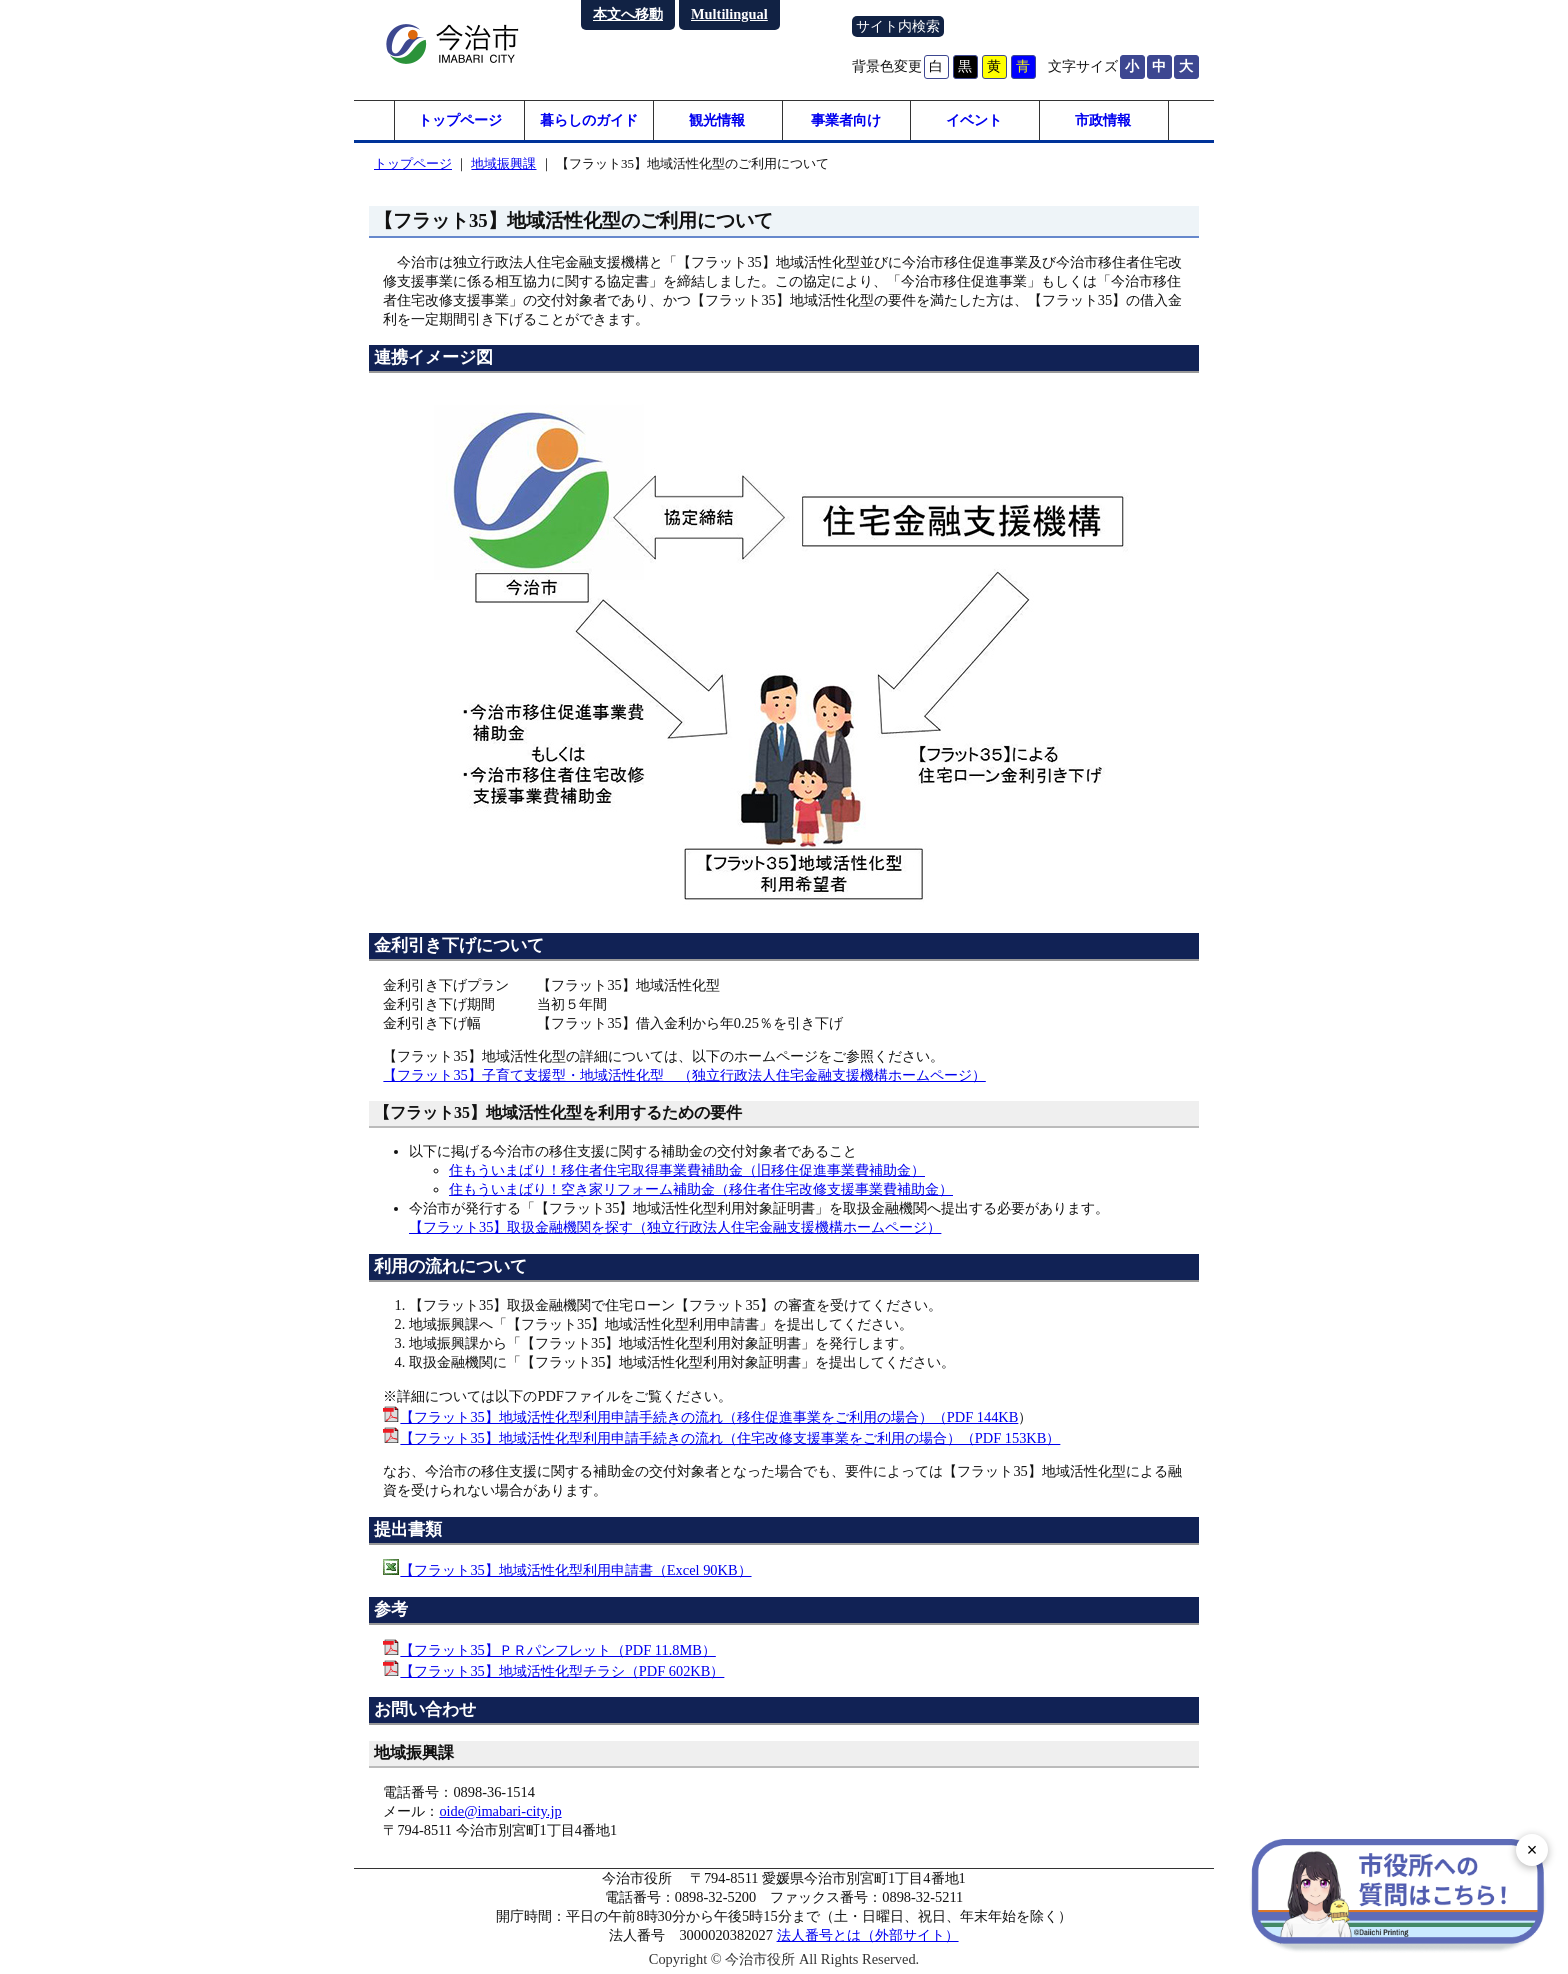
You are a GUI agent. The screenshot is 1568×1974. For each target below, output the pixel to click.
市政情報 (1103, 120)
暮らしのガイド (589, 120)
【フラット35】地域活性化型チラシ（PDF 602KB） (562, 1671)
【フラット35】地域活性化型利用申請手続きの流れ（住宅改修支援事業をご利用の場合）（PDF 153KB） (730, 1438)
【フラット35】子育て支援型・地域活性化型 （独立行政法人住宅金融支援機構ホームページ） (684, 1075)
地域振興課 (503, 163)
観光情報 (717, 120)
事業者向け (846, 120)
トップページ (460, 120)
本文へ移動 (628, 14)
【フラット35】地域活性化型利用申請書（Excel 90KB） (575, 1570)
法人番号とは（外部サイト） (868, 1935)
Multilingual (729, 14)
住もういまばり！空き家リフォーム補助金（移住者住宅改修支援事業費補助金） (701, 1189)
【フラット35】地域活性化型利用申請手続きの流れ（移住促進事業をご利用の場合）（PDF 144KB (709, 1417)
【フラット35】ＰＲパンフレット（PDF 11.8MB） (557, 1650)
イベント (974, 120)
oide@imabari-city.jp (500, 1811)
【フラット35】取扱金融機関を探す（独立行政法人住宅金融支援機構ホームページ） (675, 1227)
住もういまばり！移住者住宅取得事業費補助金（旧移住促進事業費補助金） (687, 1170)
